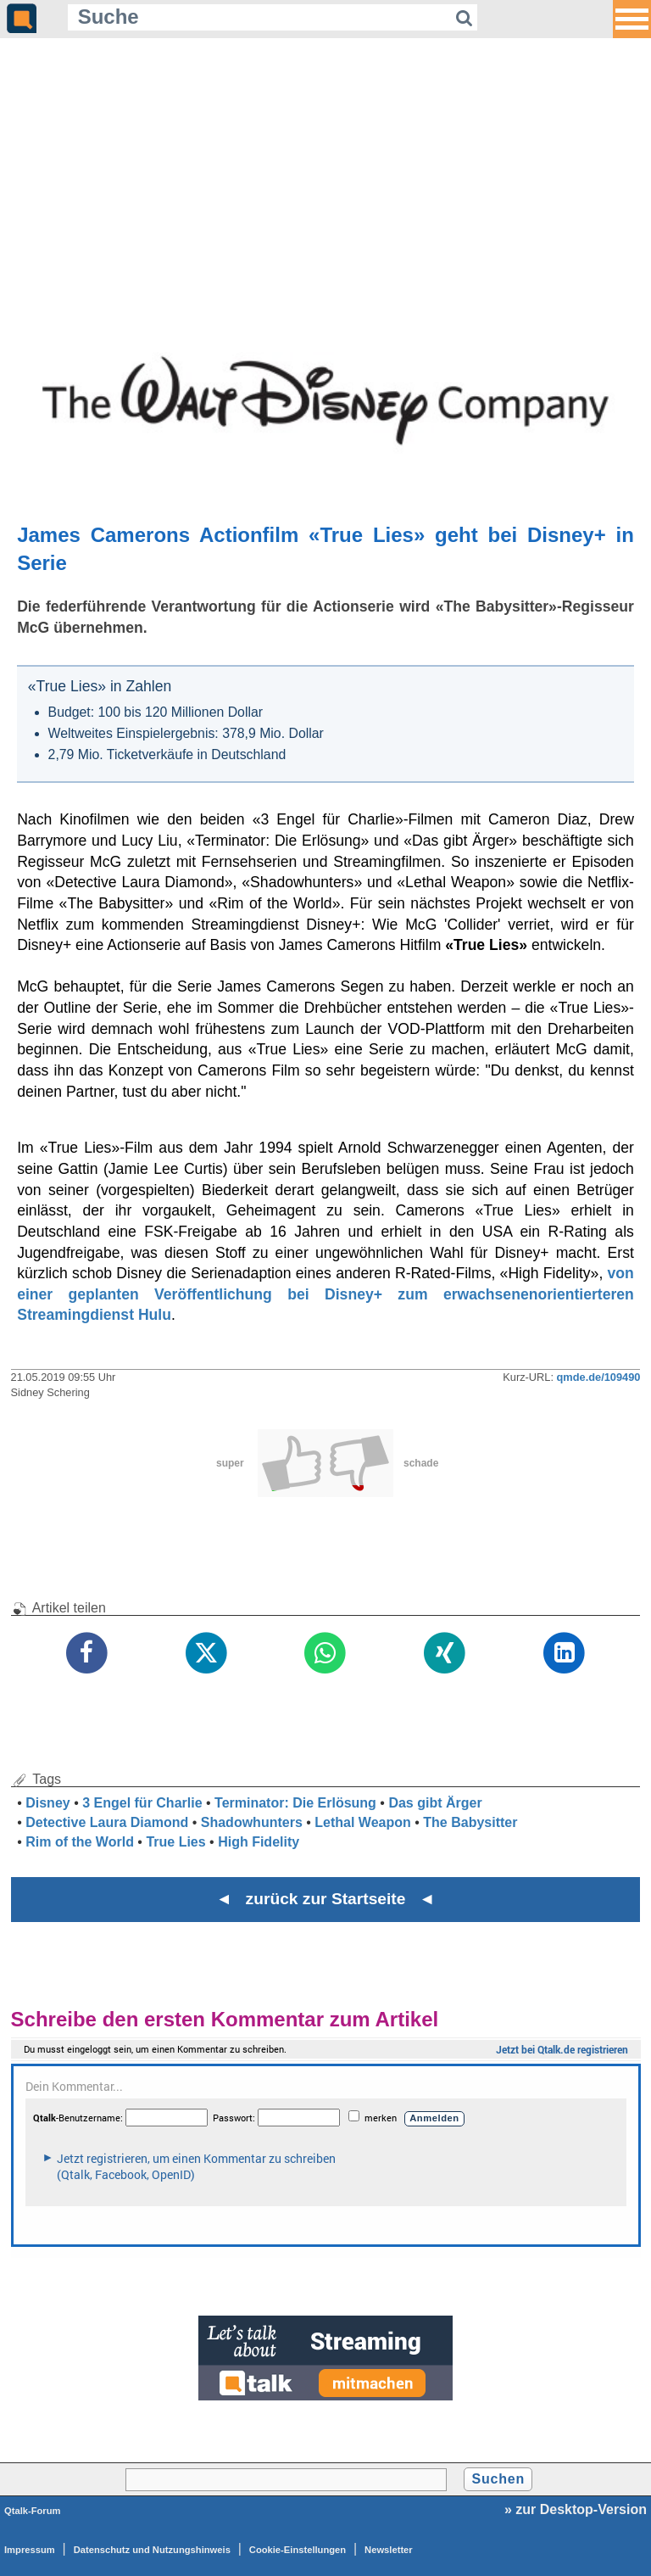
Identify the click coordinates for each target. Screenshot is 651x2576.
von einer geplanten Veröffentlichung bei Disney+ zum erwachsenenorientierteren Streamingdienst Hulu (325, 1294)
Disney (47, 1803)
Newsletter (388, 2550)
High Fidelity (258, 1842)
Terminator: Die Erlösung (295, 1803)
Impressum (29, 2550)
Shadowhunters (252, 1822)
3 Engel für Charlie (142, 1803)
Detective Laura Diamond (106, 1822)
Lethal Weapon (362, 1822)
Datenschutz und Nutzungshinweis (152, 2550)
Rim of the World (79, 1842)
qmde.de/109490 (599, 1377)
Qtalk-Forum (32, 2511)
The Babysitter (470, 1822)
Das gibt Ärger (434, 1803)
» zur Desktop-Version (575, 2509)
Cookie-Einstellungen (297, 2550)
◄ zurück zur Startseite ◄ (326, 1899)
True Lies (175, 1842)
